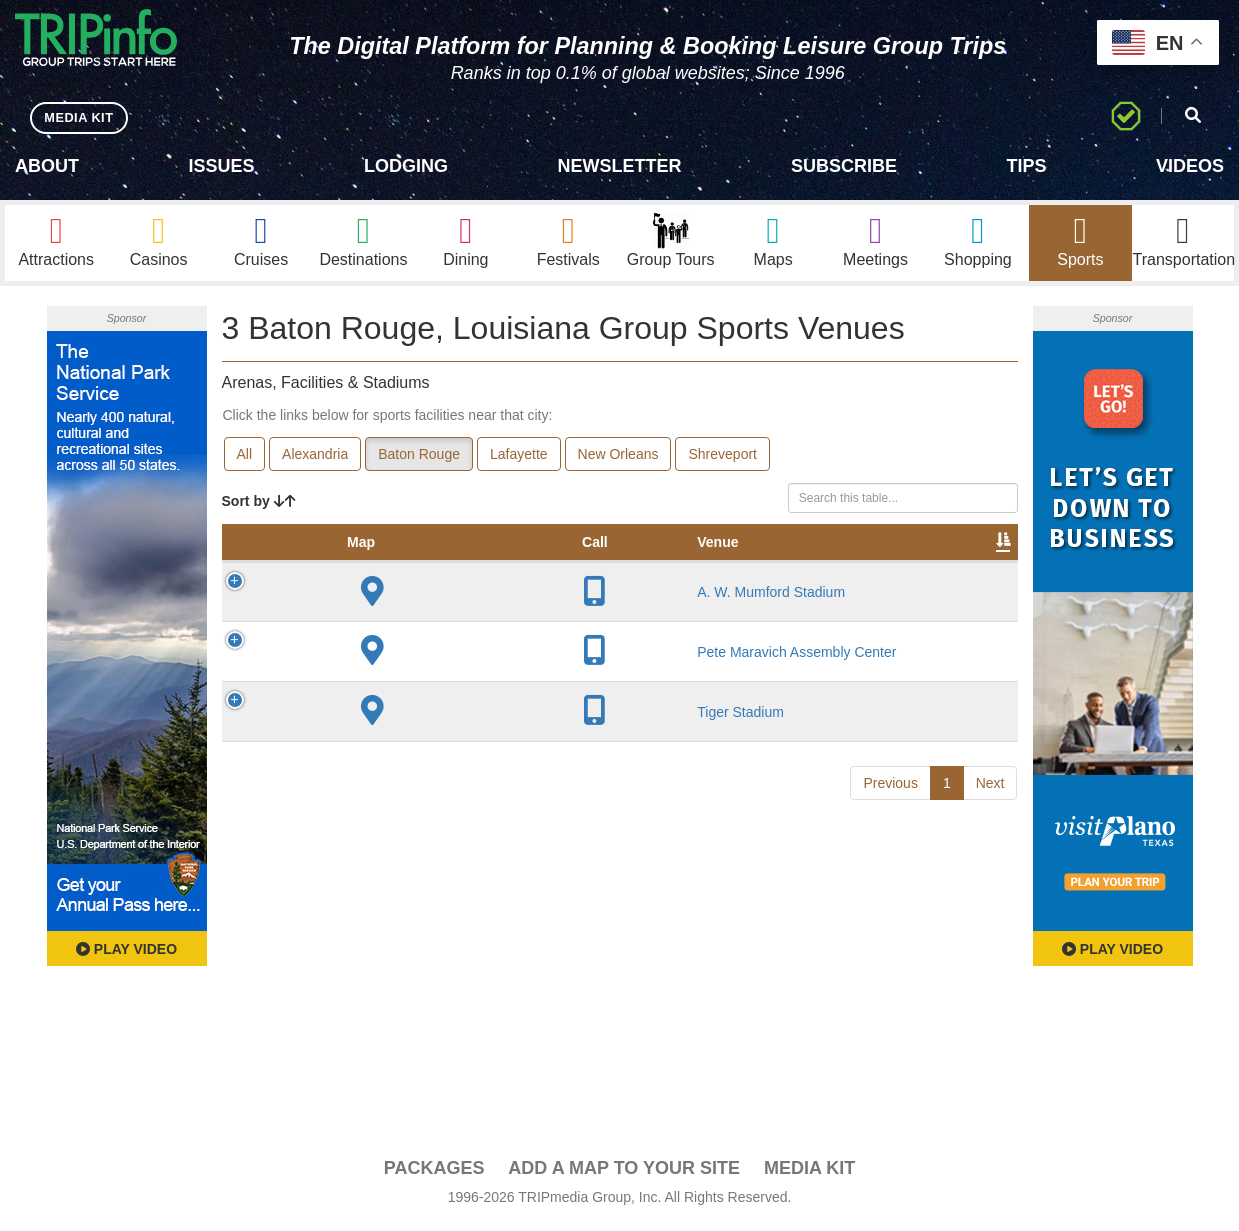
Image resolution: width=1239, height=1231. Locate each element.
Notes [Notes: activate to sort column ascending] (709, 566)
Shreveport (722, 458)
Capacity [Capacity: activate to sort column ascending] (622, 566)
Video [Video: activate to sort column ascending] (815, 566)
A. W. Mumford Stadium (367, 665)
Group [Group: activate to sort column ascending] (966, 566)
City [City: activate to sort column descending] (445, 566)
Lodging (406, 166)
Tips (1026, 166)
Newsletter (619, 166)
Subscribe (844, 166)
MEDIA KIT (81, 117)
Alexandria (315, 458)
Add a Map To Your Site (624, 1173)
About (47, 166)
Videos (1190, 166)
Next (990, 959)
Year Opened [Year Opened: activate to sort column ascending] (525, 556)
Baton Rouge (419, 458)
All (245, 458)
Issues (221, 166)
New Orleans (618, 458)
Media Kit (809, 1173)
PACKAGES (434, 1173)
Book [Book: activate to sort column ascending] (889, 566)
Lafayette (519, 458)
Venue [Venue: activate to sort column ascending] (360, 566)
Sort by (259, 505)
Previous (890, 959)
